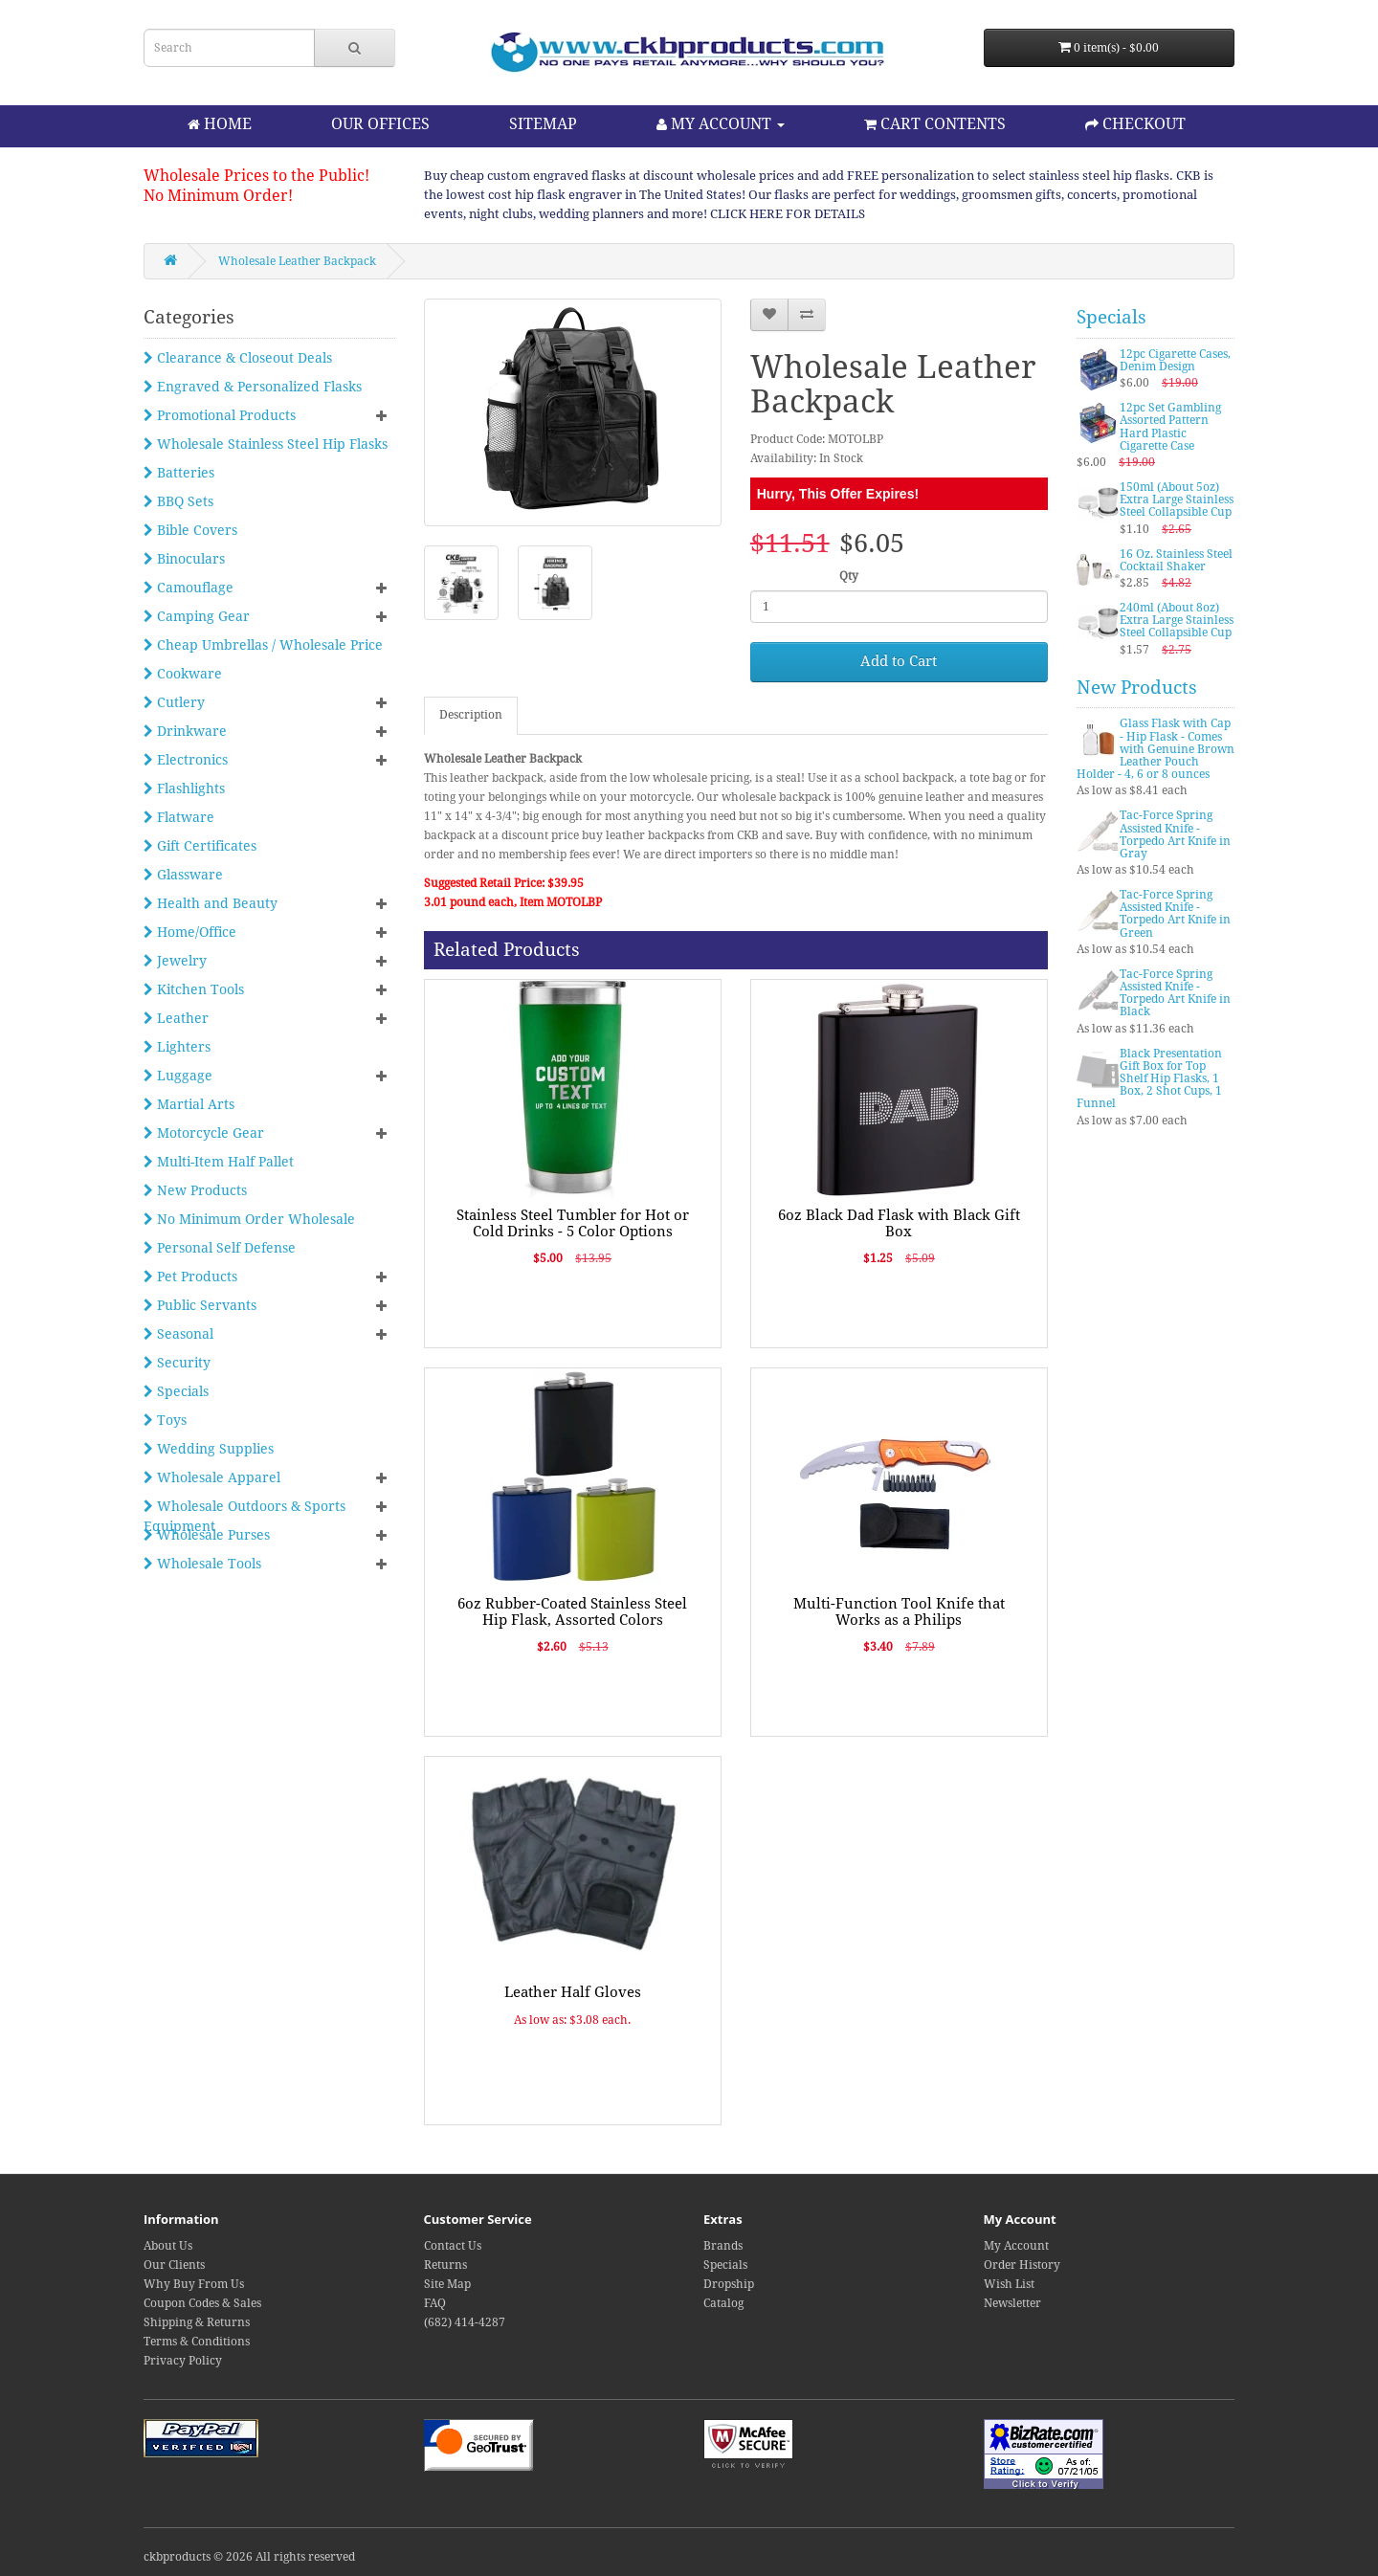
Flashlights (184, 788)
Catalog (723, 2303)
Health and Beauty (211, 903)
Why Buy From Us (194, 2284)
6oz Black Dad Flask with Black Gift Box (899, 1223)
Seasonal (178, 1334)
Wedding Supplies (209, 1448)
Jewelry (175, 960)
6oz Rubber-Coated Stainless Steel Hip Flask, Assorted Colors (572, 1612)
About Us (168, 2246)
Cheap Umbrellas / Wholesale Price (263, 645)
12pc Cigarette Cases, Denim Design (1175, 360)
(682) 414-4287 (464, 2322)
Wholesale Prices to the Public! (256, 176)
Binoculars (184, 558)
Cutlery (174, 702)
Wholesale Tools (202, 1563)
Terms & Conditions (197, 2341)
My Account (1016, 2246)
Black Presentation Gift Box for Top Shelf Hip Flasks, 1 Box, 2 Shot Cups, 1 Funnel (1149, 1079)
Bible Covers (190, 530)
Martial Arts (189, 1104)
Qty (848, 576)
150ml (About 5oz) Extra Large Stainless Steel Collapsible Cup (1177, 499)
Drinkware (185, 731)
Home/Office (190, 932)
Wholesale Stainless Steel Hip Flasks (266, 444)
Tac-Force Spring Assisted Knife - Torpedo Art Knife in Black (1175, 993)
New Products (195, 1190)
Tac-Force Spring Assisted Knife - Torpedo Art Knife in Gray (1175, 834)
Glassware (183, 874)
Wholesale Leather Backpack (297, 261)
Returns (445, 2265)
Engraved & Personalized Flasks (253, 386)
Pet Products (190, 1276)
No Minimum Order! (218, 196)
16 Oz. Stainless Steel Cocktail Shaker (1176, 560)
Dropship (728, 2284)
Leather (176, 1018)
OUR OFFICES (380, 124)
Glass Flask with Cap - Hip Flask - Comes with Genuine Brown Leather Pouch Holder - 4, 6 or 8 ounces (1155, 749)
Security (177, 1362)
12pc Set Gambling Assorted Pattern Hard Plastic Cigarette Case (1170, 427)
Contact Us (452, 2246)
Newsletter (1012, 2303)
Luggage (178, 1075)
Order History (1022, 2265)
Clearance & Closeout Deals (238, 358)
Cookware (183, 673)
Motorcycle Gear (204, 1133)
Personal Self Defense (220, 1247)
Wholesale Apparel (212, 1477)
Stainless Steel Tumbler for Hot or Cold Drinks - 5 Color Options (572, 1223)
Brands (723, 2246)
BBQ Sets (178, 501)
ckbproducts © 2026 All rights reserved (249, 2557)
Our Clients (174, 2265)
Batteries (179, 472)
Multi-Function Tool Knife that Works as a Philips (899, 1612)
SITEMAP (543, 124)
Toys (165, 1420)
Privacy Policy (183, 2360)
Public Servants (200, 1305)
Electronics (186, 759)
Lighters (177, 1047)
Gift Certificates (200, 846)
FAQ (435, 2303)
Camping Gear (197, 616)
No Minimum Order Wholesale (249, 1219)
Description (470, 715)
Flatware (179, 817)
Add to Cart (898, 661)
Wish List (1009, 2284)
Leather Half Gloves (572, 1992)
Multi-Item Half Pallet (219, 1161)
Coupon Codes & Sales (202, 2303)
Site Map (447, 2284)
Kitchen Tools (194, 989)
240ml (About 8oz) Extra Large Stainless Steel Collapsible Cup (1177, 620)
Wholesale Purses (207, 1535)
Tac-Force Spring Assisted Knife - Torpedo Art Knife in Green (1175, 914)
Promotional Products (220, 415)
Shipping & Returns (197, 2322)
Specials (176, 1391)
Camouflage (188, 587)
